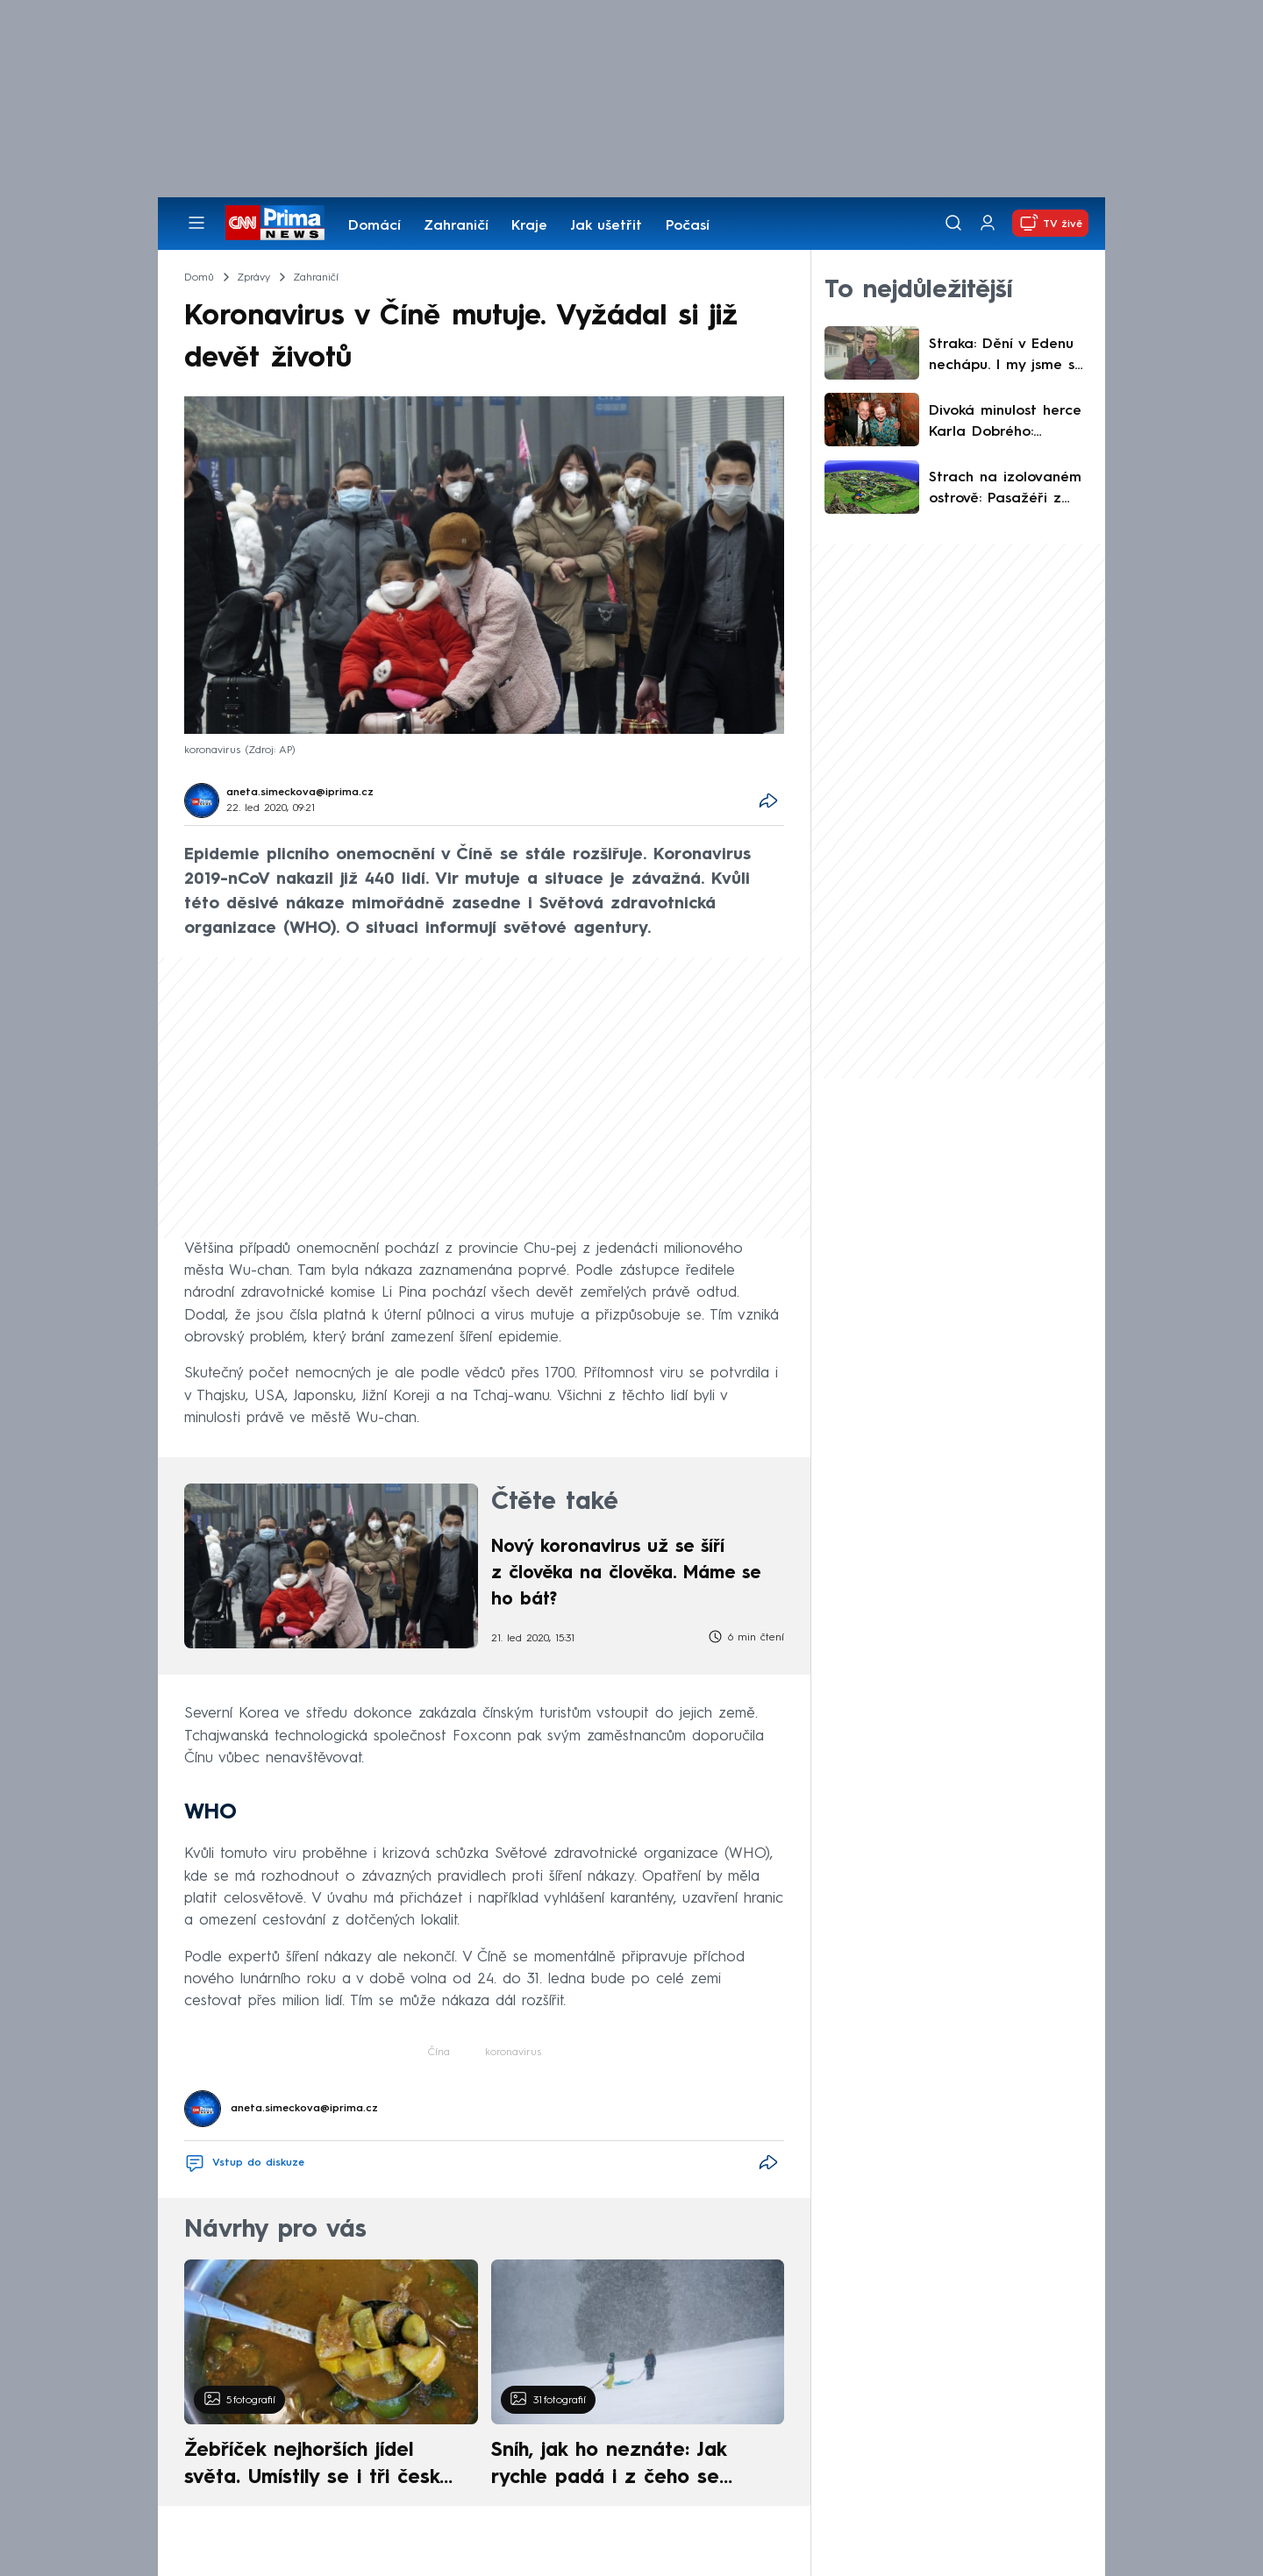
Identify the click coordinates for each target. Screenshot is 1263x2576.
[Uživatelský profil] (987, 223)
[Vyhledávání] (953, 222)
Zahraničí (456, 226)
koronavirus (513, 2052)
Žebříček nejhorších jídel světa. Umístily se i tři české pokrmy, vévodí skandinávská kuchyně (321, 2466)
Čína (439, 2052)
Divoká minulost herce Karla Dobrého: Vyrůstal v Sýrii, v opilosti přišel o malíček (1005, 423)
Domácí (374, 226)
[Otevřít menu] (196, 222)
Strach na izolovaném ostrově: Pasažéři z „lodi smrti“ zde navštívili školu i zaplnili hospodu (1010, 490)
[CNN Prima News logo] (275, 222)
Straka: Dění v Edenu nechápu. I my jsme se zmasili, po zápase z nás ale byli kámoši (1006, 357)
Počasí (688, 226)
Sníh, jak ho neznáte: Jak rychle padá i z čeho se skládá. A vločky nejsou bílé (622, 2466)
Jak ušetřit (606, 226)
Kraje (529, 226)
